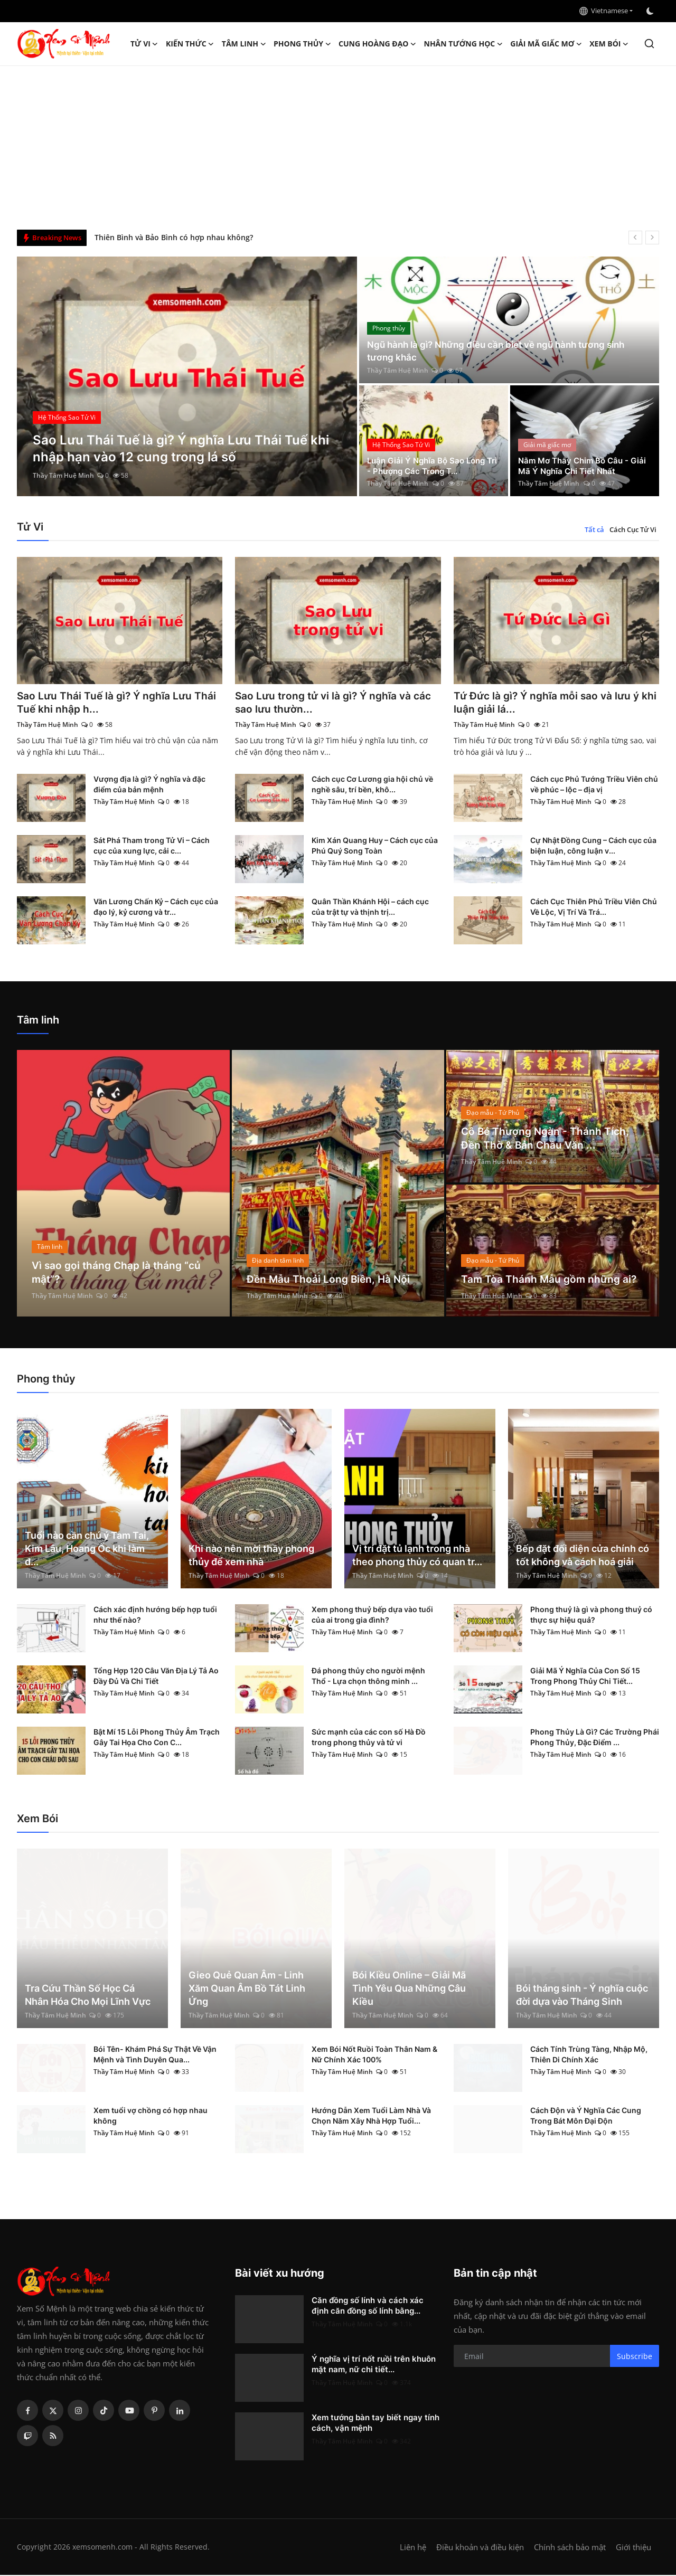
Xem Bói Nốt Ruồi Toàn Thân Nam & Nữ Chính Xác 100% (374, 2055)
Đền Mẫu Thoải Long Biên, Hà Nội (330, 1280)
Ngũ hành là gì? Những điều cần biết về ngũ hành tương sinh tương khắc (503, 350)
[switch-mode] (651, 11)
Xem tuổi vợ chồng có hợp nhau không (150, 2116)
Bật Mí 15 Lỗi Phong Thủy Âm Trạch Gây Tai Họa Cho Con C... (156, 1738)
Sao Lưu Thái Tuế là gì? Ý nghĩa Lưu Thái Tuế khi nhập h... (119, 703)
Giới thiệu (633, 2548)
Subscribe (634, 2357)
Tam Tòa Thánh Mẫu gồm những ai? (550, 1280)
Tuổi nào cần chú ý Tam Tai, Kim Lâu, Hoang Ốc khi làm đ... (87, 1549)
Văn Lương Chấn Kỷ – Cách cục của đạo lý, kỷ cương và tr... (155, 907)
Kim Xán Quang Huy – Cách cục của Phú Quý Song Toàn (375, 846)
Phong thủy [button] (302, 44)
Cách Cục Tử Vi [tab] (632, 529)
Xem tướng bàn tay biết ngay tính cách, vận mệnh (375, 2423)
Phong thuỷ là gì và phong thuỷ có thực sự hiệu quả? (591, 1615)
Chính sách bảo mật (570, 2548)
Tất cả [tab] (594, 529)
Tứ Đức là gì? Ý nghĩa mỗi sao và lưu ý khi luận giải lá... (550, 703)
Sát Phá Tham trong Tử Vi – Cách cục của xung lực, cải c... (151, 846)
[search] (649, 43)
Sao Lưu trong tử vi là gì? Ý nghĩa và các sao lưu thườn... (337, 703)
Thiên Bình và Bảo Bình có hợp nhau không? (174, 237)
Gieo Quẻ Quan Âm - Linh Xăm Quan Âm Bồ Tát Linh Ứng (247, 1989)
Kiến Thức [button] (190, 44)
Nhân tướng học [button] (463, 44)
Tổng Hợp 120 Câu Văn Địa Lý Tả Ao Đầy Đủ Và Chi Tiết (156, 1677)
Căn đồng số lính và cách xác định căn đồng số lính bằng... (368, 2306)
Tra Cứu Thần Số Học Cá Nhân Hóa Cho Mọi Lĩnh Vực (88, 1996)
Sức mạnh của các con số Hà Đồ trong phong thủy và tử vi (369, 1738)
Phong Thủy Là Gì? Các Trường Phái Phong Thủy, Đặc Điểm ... (594, 1738)
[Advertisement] (338, 145)
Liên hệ (413, 2548)
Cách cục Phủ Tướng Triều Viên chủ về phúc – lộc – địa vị (594, 785)
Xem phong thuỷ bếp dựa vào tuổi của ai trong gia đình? (372, 1615)
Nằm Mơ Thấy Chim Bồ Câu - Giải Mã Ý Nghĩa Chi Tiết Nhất (578, 465)
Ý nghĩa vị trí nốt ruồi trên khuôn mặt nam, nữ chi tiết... (374, 2365)
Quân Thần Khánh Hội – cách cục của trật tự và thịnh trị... (370, 907)
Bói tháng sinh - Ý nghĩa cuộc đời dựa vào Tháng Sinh (582, 1996)
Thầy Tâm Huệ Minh (63, 475)
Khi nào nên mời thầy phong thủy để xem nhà (251, 1556)
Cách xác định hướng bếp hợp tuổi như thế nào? (155, 1615)
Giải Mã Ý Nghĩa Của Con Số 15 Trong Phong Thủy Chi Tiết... (585, 1677)
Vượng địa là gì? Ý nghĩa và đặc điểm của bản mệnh (149, 785)
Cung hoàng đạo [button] (378, 44)
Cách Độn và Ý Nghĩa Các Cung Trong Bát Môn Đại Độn (585, 2116)
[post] (187, 376)
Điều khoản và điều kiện (480, 2548)
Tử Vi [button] (144, 44)
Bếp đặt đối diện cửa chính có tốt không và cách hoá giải (582, 1556)
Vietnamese (603, 10)
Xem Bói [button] (608, 44)
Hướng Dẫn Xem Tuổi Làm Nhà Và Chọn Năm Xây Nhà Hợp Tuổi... (371, 2116)
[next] (652, 237)
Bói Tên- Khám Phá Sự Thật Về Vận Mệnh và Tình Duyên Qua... (155, 2055)
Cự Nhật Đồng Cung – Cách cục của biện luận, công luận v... (593, 846)
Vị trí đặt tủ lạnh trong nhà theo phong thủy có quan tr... (417, 1556)
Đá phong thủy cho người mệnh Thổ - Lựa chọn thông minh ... (368, 1677)
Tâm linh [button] (244, 44)
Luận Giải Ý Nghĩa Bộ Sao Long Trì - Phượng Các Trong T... (430, 465)
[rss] (52, 2436)
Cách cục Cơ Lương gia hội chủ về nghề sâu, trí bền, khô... (372, 785)
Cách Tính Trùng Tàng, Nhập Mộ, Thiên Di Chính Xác (588, 2055)
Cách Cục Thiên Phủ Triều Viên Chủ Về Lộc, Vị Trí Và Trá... (593, 907)
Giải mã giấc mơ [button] (546, 44)
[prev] (635, 237)
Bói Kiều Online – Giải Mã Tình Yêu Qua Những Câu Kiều (409, 1989)
